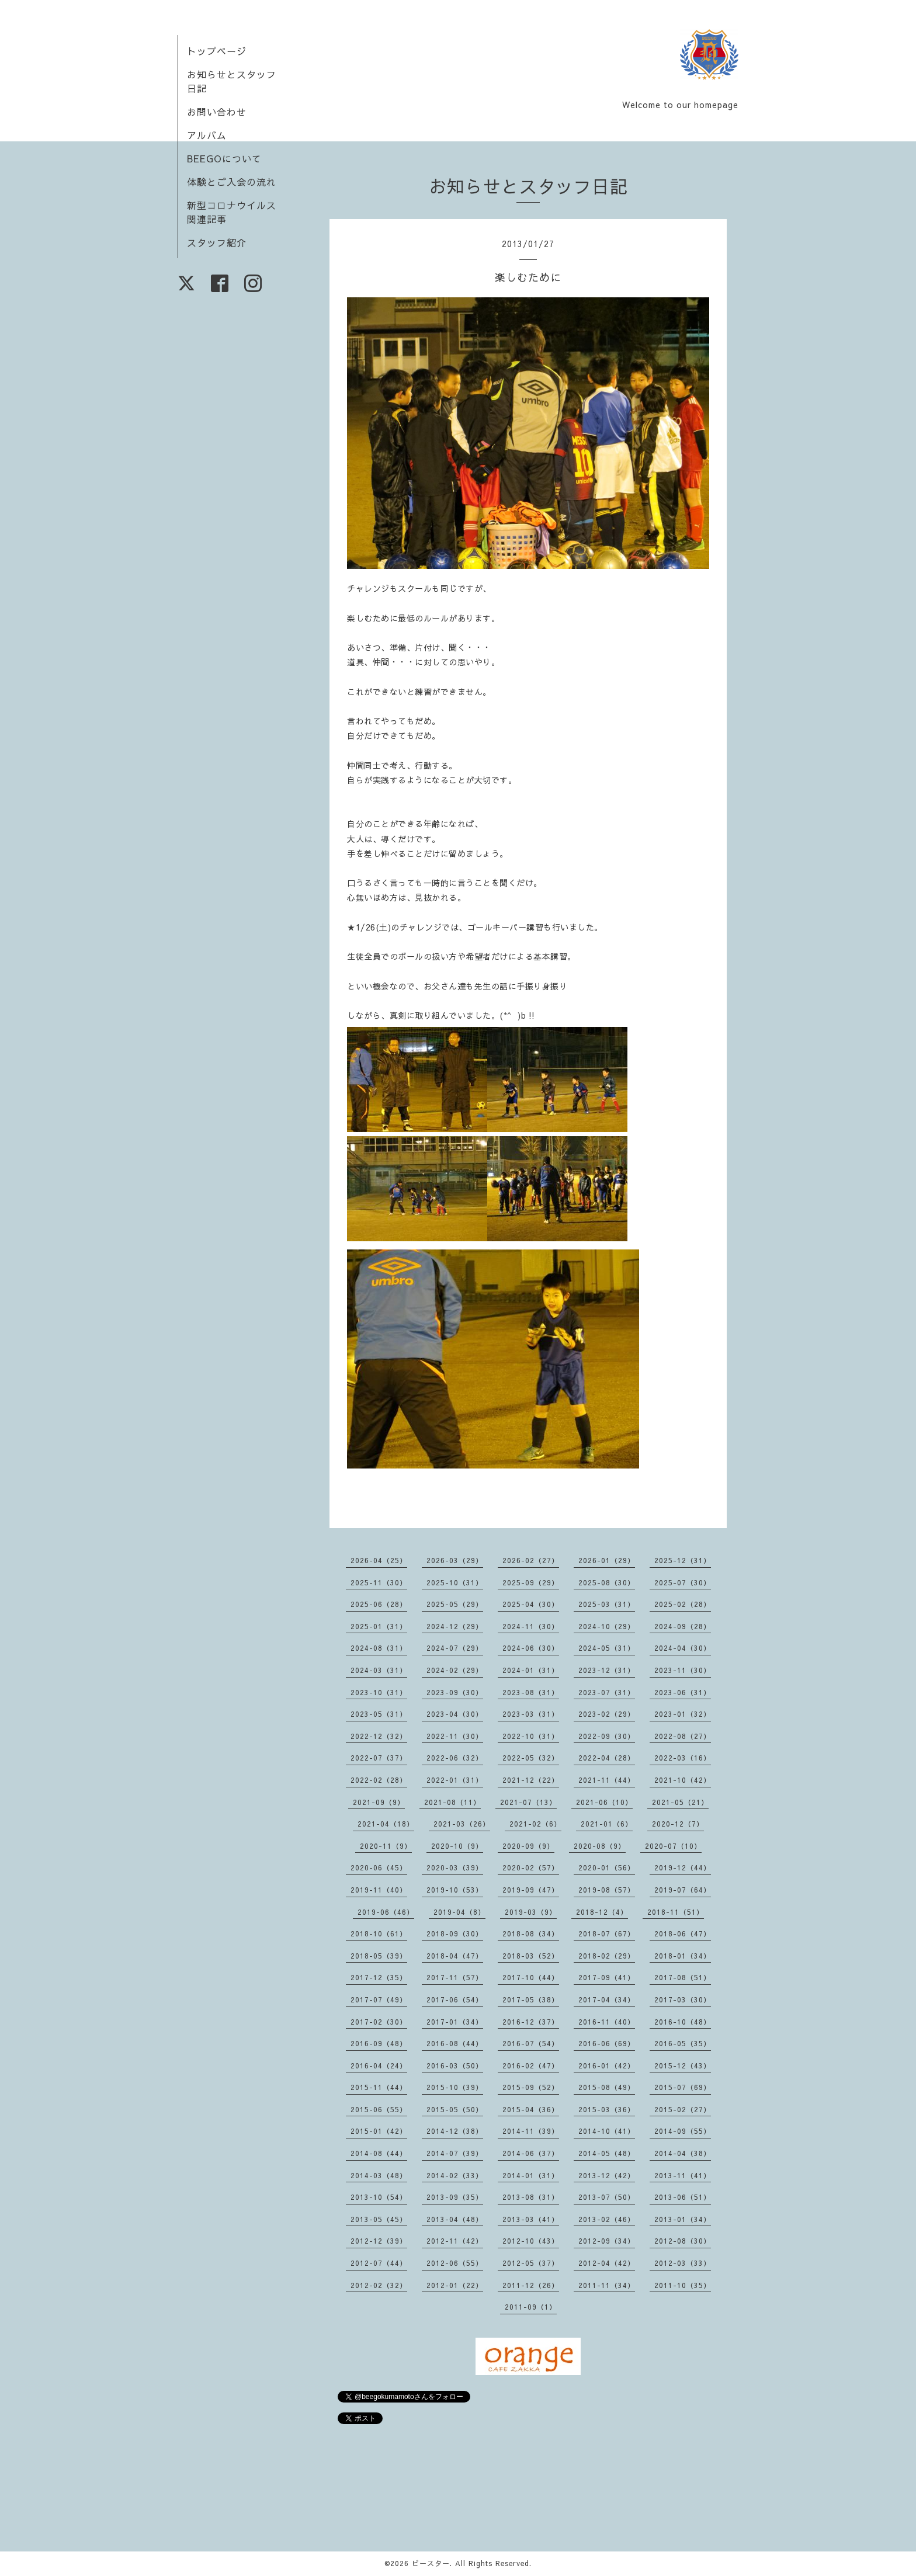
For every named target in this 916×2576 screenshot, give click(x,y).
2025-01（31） (379, 1626)
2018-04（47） (454, 1955)
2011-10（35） (682, 2285)
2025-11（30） (379, 1582)
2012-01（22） (454, 2285)
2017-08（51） (682, 1977)
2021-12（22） (530, 1780)
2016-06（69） (606, 2043)
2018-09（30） (454, 1933)
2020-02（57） (530, 1867)
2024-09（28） (682, 1626)
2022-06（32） (454, 1757)
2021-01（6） (607, 1823)
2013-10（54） (379, 2197)
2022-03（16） (682, 1757)
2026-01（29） (606, 1560)
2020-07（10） (673, 1846)
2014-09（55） (682, 2131)
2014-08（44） (379, 2153)
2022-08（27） (682, 1736)
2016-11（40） (606, 2021)
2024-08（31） (379, 1647)
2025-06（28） (379, 1604)
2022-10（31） (530, 1736)
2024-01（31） (530, 1670)
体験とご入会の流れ (231, 181)
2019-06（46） (386, 1912)
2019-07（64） (682, 1889)
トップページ (217, 50)
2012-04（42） (606, 2263)
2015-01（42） (379, 2131)
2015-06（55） (379, 2109)
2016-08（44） (454, 2043)
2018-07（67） (606, 1933)
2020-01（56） (606, 1867)
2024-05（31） (606, 1647)
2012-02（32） (379, 2285)
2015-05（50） (454, 2109)
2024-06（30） (530, 1647)
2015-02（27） (682, 2109)
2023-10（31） (379, 1692)
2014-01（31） (530, 2175)
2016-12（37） (530, 2021)
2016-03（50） (454, 2065)
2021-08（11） (452, 1802)
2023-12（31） (606, 1670)
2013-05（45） (379, 2219)
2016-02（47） (530, 2065)
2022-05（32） (530, 1757)
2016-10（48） (682, 2021)
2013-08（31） (530, 2197)
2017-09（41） (606, 1977)
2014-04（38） (682, 2153)
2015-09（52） (530, 2087)
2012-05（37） (530, 2263)
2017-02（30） (379, 2021)
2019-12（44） (682, 1867)
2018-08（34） (530, 1933)
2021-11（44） (606, 1780)
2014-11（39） (530, 2131)
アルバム (207, 135)
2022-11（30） (454, 1736)
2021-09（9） (379, 1802)
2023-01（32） (682, 1714)
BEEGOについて (224, 158)
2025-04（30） (530, 1604)
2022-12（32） (379, 1736)
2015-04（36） (530, 2109)
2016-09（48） (379, 2043)
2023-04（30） (454, 1714)
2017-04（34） (606, 1999)
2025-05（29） (454, 1604)
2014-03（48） (379, 2175)
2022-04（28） (606, 1757)
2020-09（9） (528, 1846)
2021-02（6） (535, 1823)
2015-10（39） (454, 2087)
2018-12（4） (602, 1912)
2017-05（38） (530, 1999)
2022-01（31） (454, 1780)
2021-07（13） (528, 1802)
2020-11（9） (386, 1846)
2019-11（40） (379, 1889)
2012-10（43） (530, 2240)
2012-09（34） (606, 2240)
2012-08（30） (682, 2240)
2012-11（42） (454, 2240)
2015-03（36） (606, 2109)
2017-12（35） (379, 1977)
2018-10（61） (379, 1933)
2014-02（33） (454, 2175)
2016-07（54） (530, 2043)
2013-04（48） (454, 2219)
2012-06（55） (454, 2263)
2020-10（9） (457, 1846)
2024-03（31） (379, 1670)
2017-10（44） (530, 1977)
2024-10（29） (606, 1626)
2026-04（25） (379, 1560)
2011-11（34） (606, 2285)
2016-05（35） (682, 2043)
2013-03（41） (530, 2219)
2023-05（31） (379, 1714)
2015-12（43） (682, 2065)
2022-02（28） (379, 1780)
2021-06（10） (604, 1802)
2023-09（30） (454, 1692)
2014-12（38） (454, 2131)
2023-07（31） (606, 1692)
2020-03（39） (454, 1867)
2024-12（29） (454, 1626)
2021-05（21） (680, 1802)
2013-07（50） (606, 2197)
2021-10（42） (682, 1780)
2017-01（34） (454, 2021)
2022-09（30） (606, 1736)
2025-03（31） (606, 1604)
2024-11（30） (530, 1626)
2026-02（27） (530, 1560)
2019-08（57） (606, 1889)
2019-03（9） (531, 1912)
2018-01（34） (682, 1955)
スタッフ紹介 (217, 242)
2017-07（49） (379, 1999)
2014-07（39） (454, 2153)
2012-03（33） (682, 2263)
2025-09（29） (530, 1582)
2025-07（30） (682, 1582)
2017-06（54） (454, 1999)
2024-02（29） (454, 1670)
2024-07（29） (454, 1647)
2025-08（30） (606, 1582)
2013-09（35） (454, 2197)
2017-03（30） (682, 1999)
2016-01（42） (606, 2065)
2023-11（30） (682, 1670)
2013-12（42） (606, 2175)
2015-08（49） (606, 2087)
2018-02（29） (606, 1955)
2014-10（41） (606, 2131)
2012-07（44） (379, 2263)
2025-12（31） (682, 1560)
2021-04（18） (386, 1823)
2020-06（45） (379, 1867)
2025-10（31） (454, 1582)
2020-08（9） (600, 1846)
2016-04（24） (379, 2065)
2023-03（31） (530, 1714)
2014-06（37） (530, 2153)
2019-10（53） (454, 1889)
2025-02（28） (682, 1604)
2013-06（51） (682, 2197)
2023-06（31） (682, 1692)
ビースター (431, 2563)
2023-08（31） (530, 1692)
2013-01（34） (682, 2219)
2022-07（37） (379, 1757)
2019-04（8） (459, 1912)
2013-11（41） (682, 2175)
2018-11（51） (675, 1912)
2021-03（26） (461, 1823)
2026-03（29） (454, 1560)
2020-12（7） (678, 1823)
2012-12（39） (379, 2240)
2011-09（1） (531, 2306)
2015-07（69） (682, 2087)
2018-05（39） (379, 1955)
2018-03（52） (530, 1955)
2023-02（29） (606, 1714)
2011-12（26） (530, 2285)
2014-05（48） (606, 2153)
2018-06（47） (682, 1933)
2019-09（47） (530, 1889)
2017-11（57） (454, 1977)
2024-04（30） (682, 1647)
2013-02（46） (606, 2219)
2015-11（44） (379, 2087)
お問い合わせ (217, 111)
